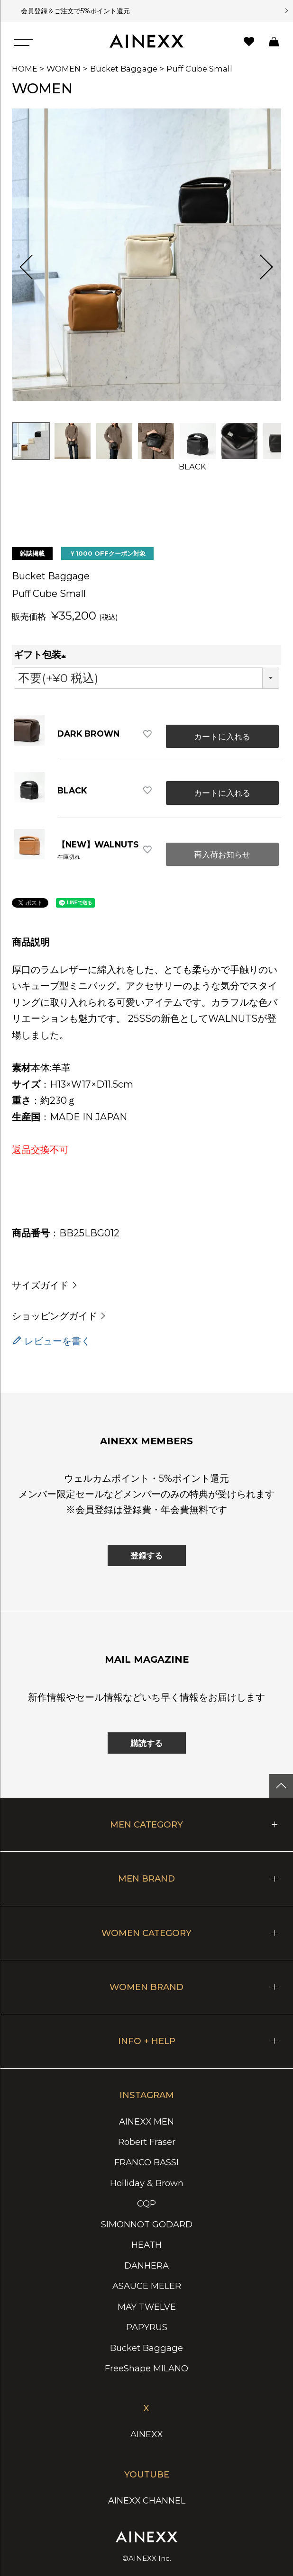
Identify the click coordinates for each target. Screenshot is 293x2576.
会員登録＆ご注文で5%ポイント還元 (73, 11)
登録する (146, 1555)
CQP (146, 2203)
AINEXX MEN (146, 2121)
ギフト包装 (42, 654)
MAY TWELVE (147, 2306)
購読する (146, 1743)
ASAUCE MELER (146, 2285)
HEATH (146, 2244)
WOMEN (63, 68)
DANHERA (146, 2265)
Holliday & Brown (146, 2183)
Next (260, 266)
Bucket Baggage (123, 68)
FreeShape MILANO (146, 2368)
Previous (32, 266)
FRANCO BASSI (146, 2162)
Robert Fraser (146, 2141)
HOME (24, 68)
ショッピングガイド (54, 1316)
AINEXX (146, 2434)
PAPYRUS (146, 2327)
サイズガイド (40, 1285)
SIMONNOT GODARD (146, 2224)
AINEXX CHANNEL (146, 2500)
